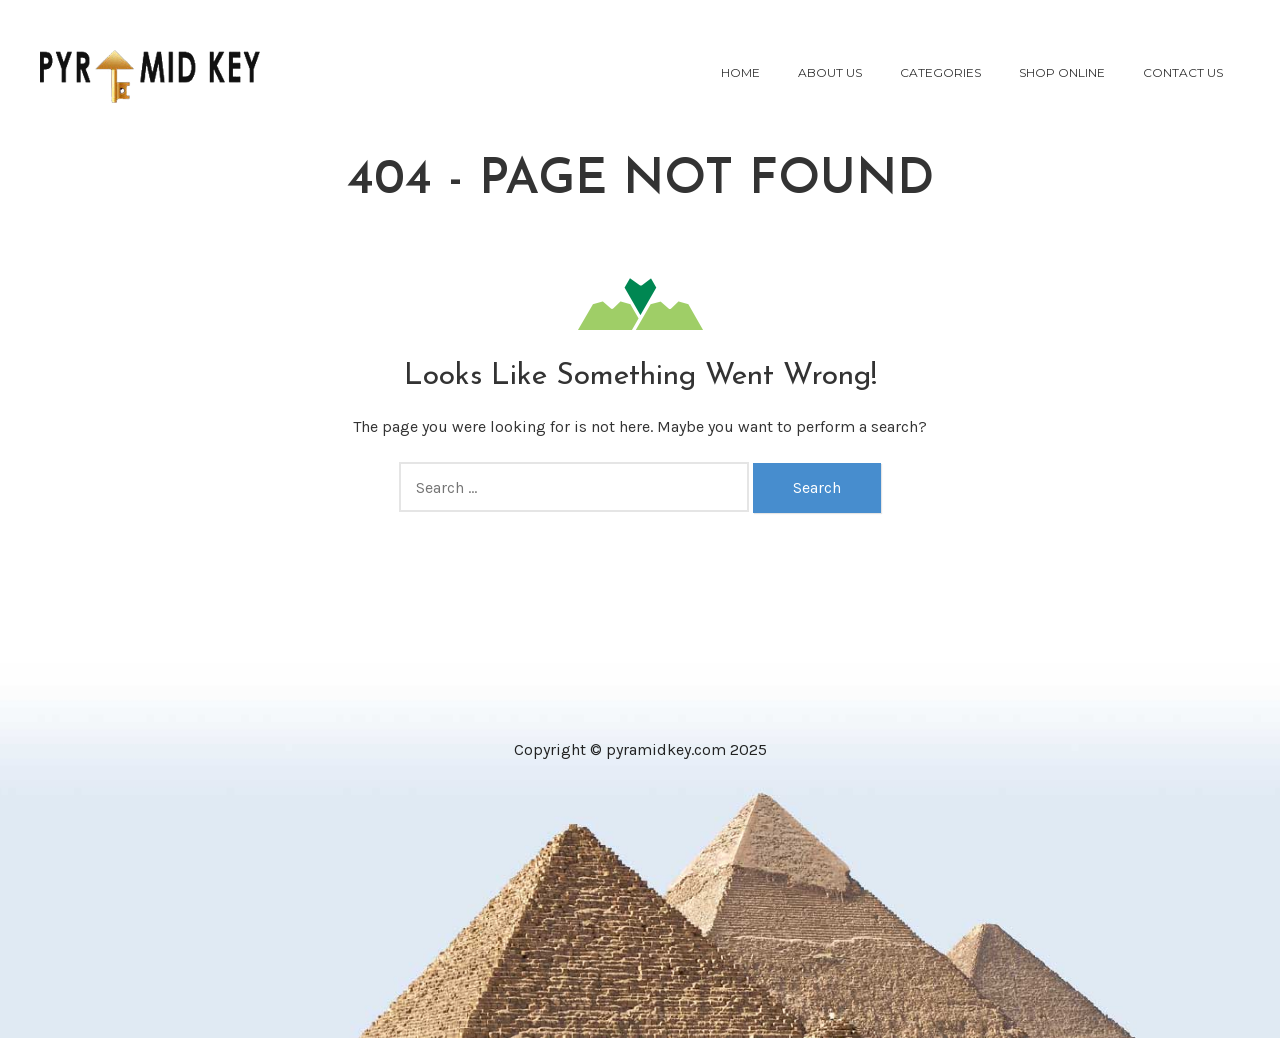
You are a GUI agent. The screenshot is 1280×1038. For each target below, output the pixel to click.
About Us (830, 72)
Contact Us (1183, 72)
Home (740, 72)
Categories (940, 72)
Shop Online (1062, 72)
